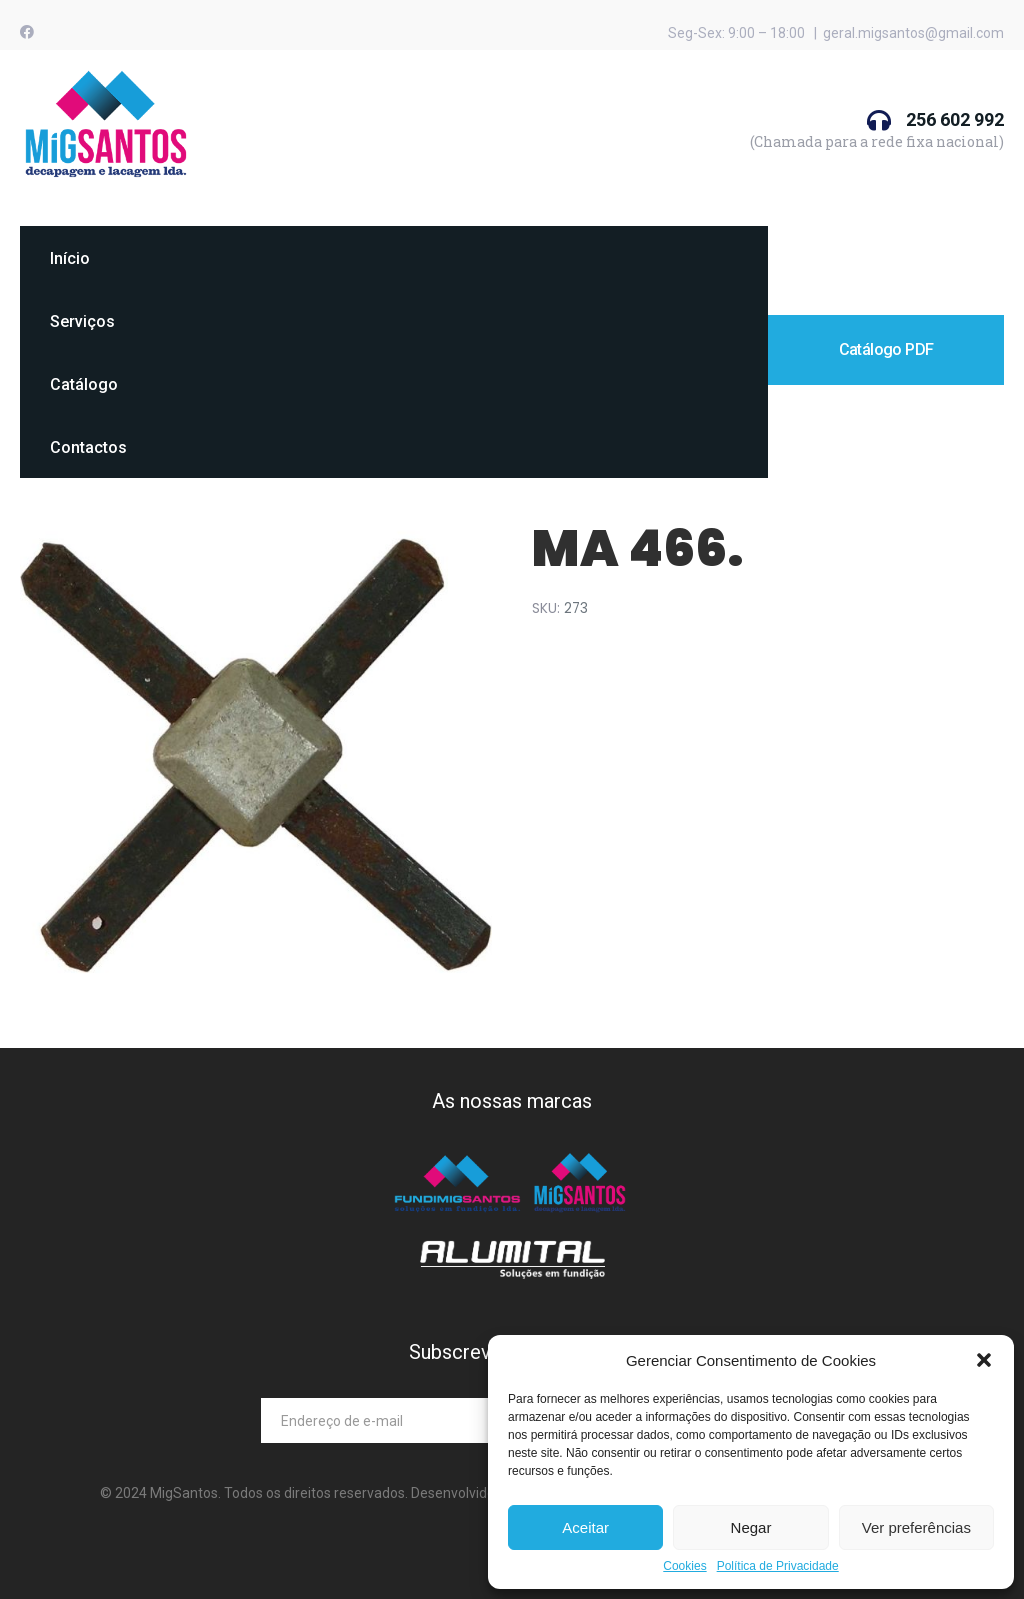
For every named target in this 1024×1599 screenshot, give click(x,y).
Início (70, 258)
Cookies (684, 1566)
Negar (751, 1527)
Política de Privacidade (778, 1566)
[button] (984, 1360)
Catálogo (84, 384)
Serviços (82, 321)
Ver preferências (916, 1527)
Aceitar (585, 1527)
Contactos (88, 447)
